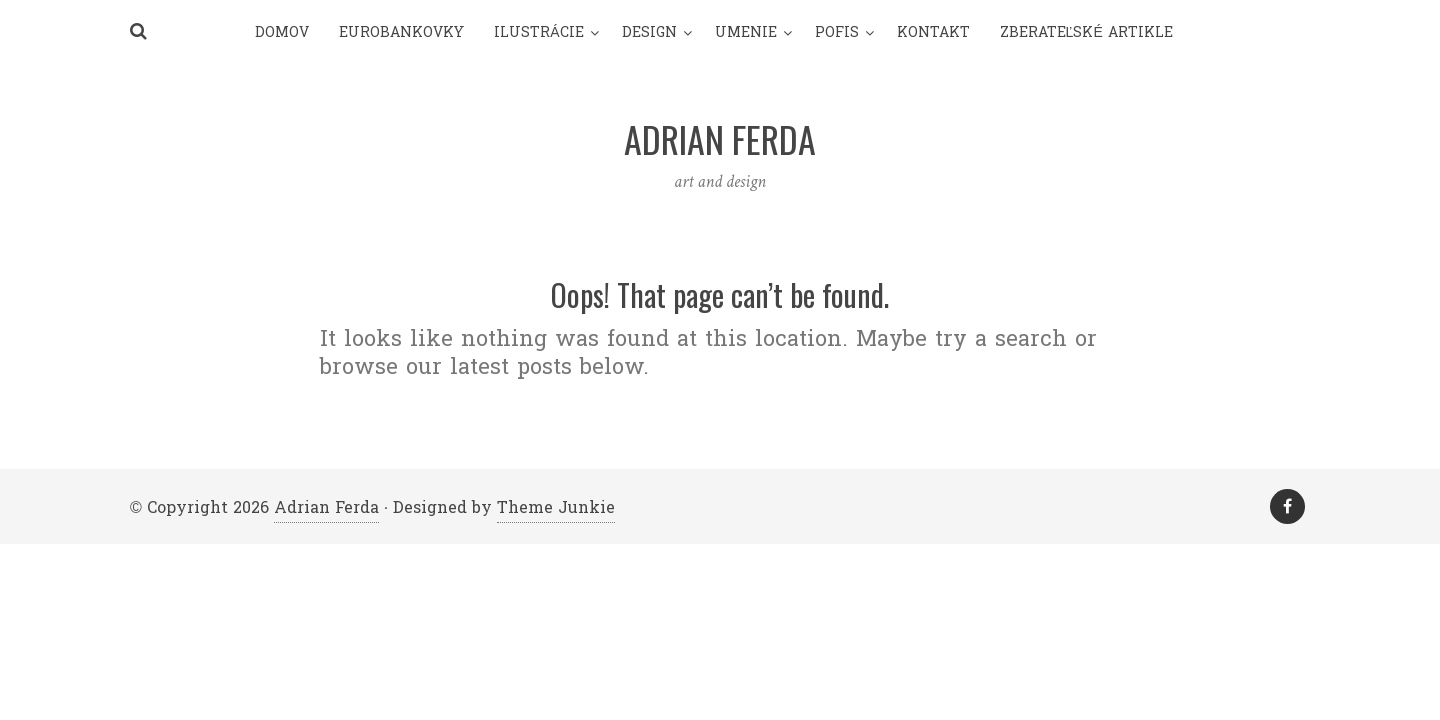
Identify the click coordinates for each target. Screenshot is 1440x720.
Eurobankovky (401, 32)
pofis (837, 32)
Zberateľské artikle (1086, 32)
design (649, 32)
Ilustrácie (538, 32)
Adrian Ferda (326, 507)
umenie (746, 32)
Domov (282, 32)
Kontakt (933, 32)
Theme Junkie (556, 507)
